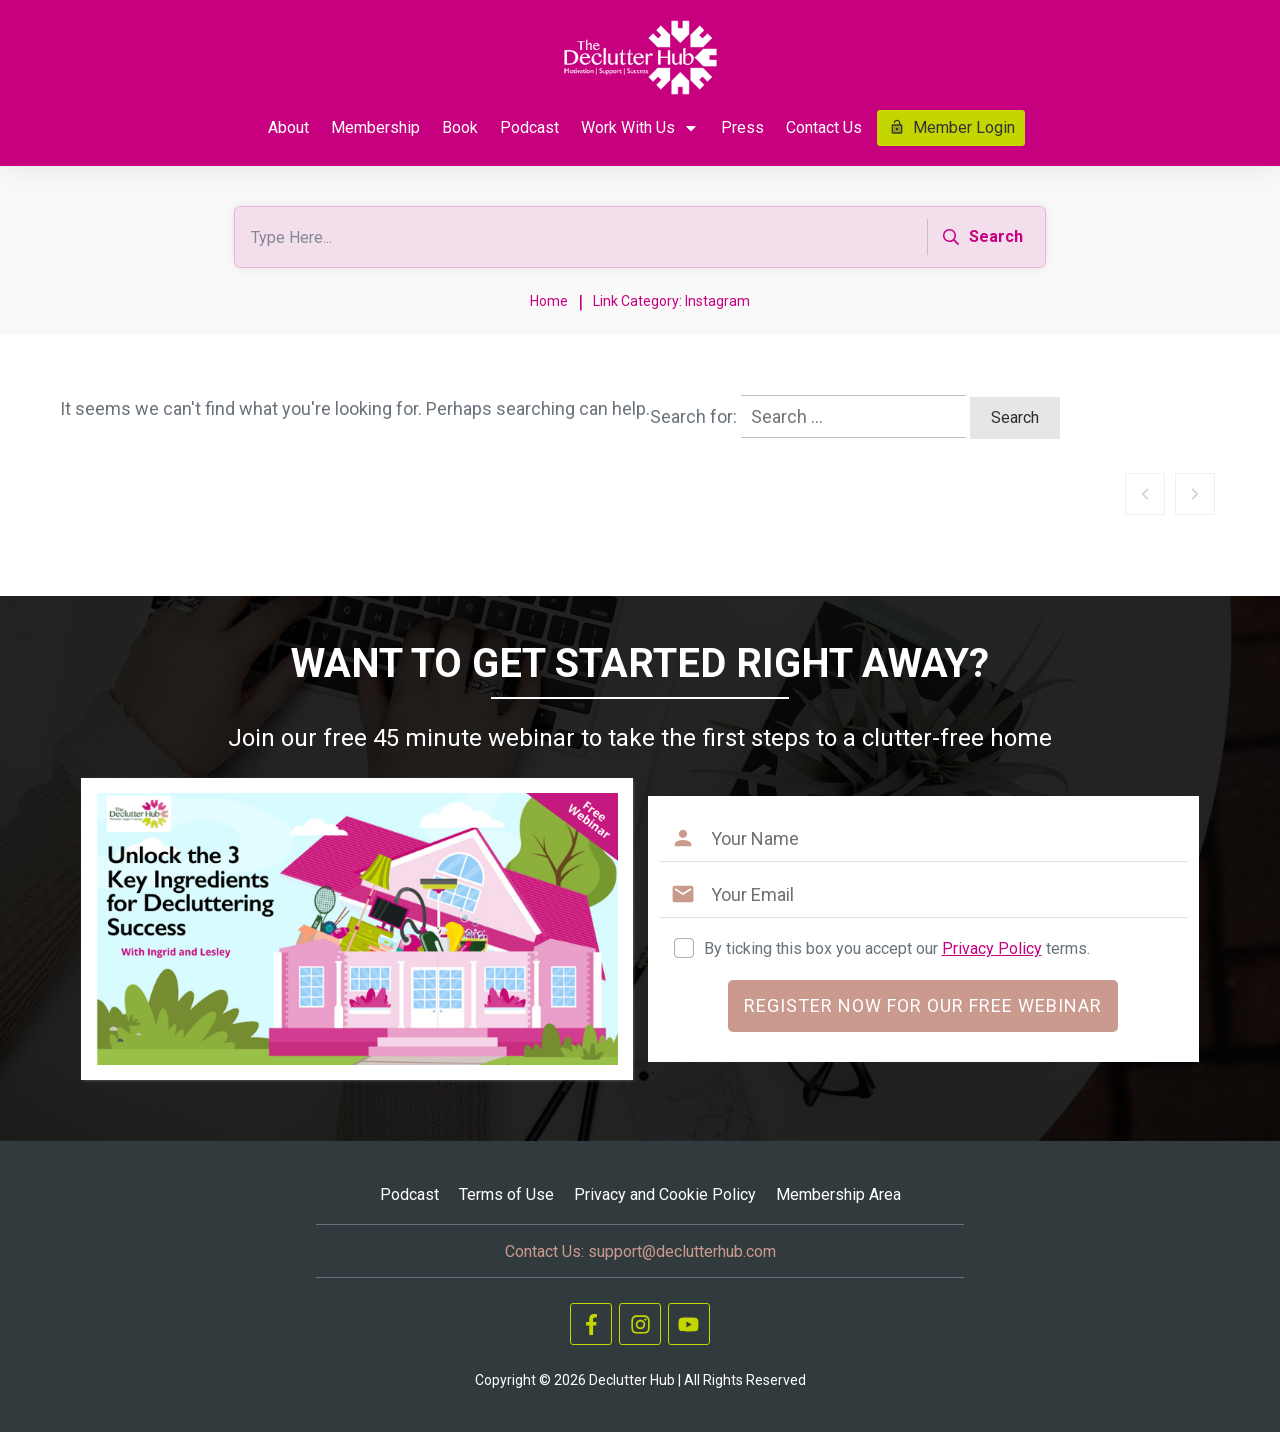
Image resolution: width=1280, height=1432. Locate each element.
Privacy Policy (992, 948)
